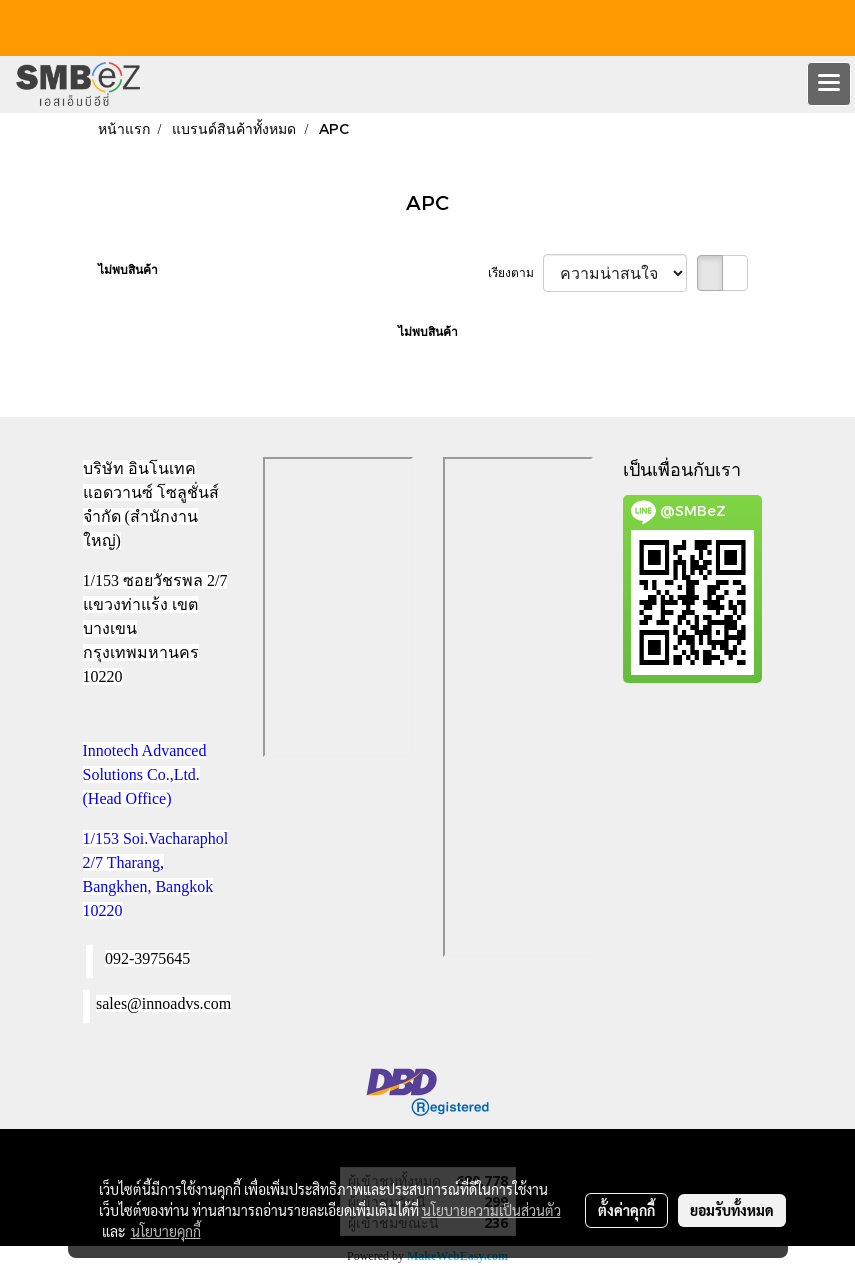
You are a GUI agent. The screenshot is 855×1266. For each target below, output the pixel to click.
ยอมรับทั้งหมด (732, 1210)
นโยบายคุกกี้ (166, 1231)
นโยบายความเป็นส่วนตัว (491, 1210)
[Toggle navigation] (829, 84)
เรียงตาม (515, 273)
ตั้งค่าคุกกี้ (626, 1210)
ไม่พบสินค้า (128, 270)
